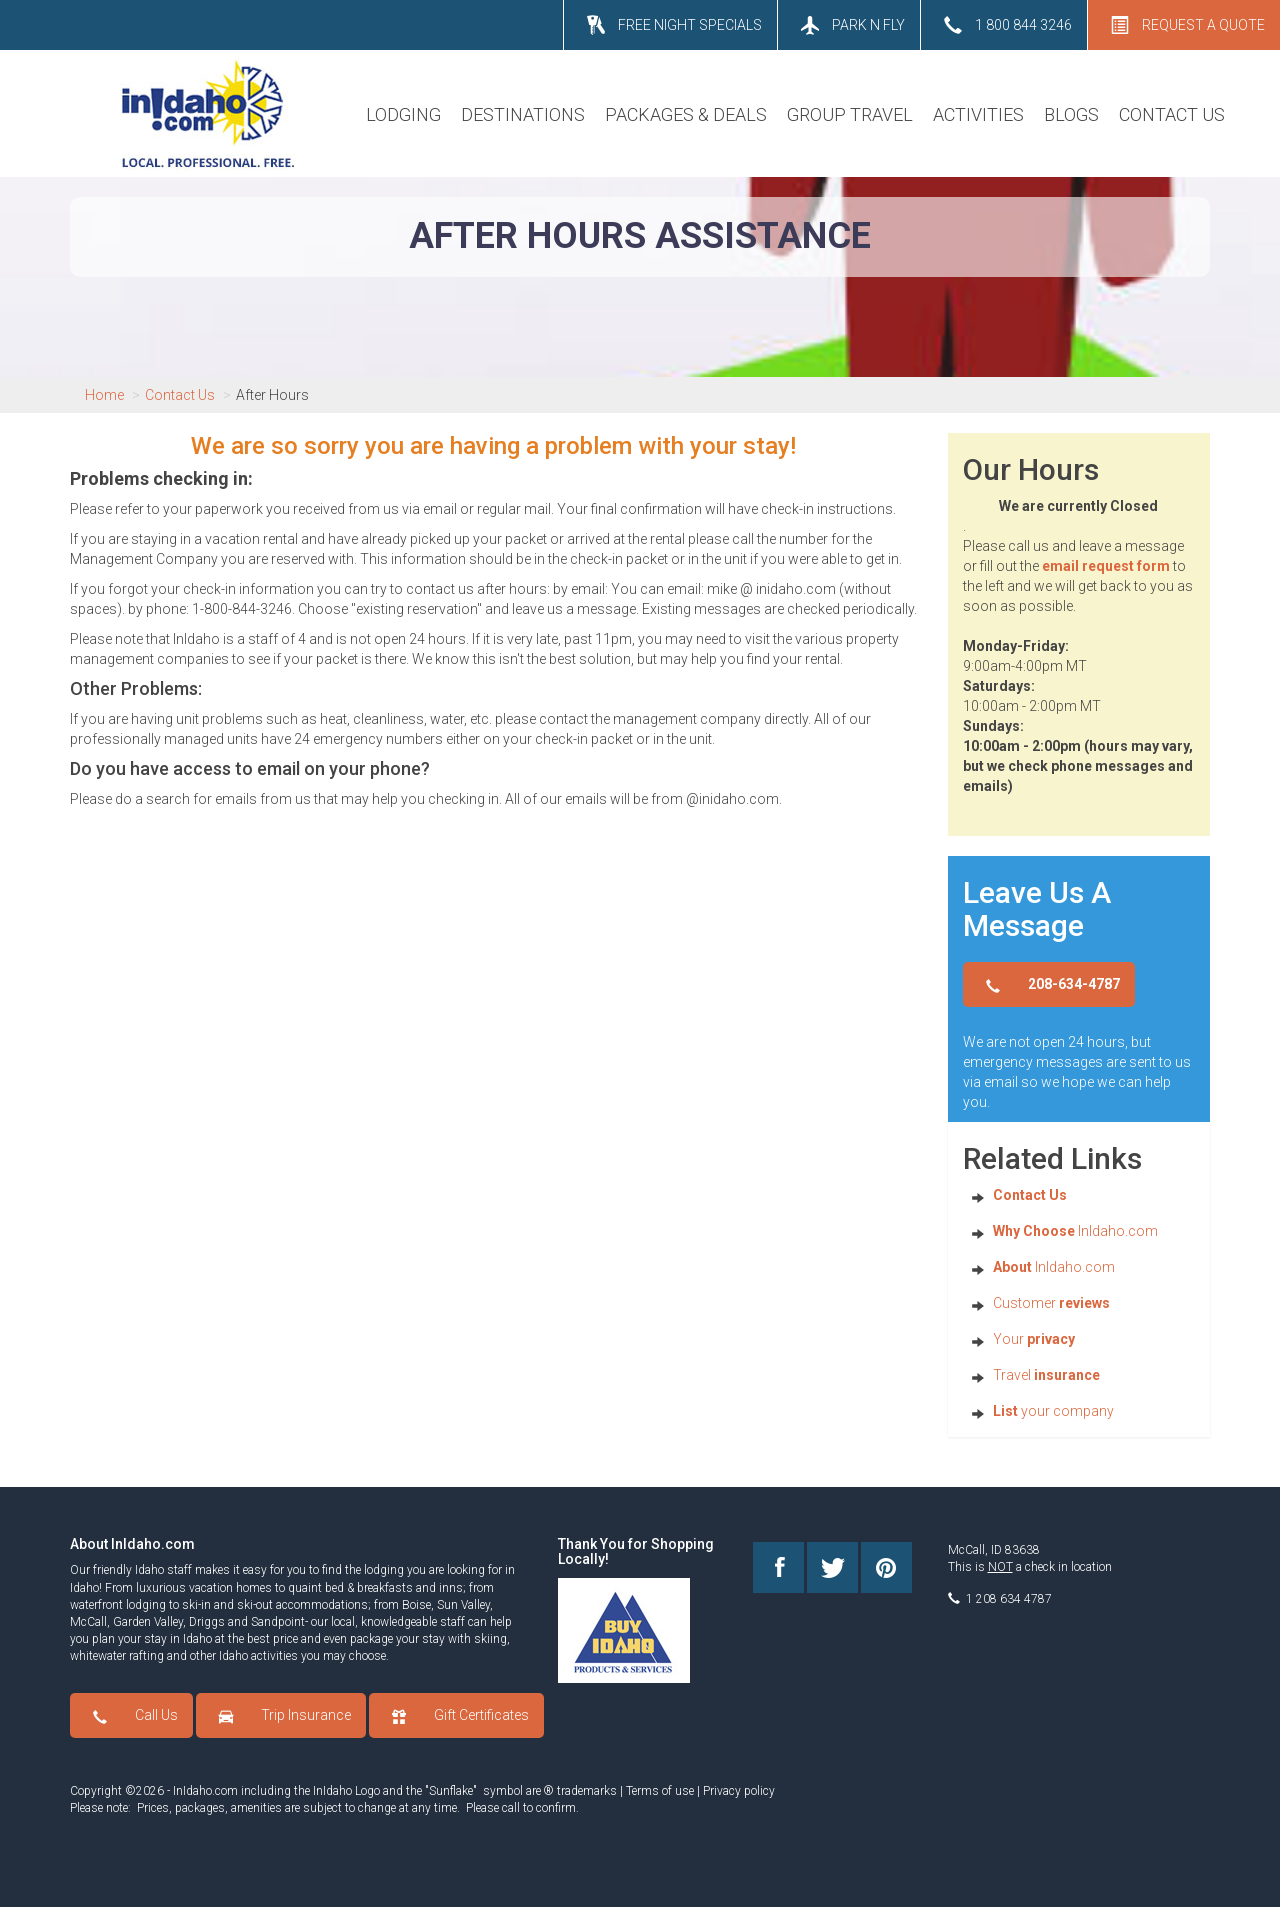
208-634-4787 (1074, 984)
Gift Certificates (481, 1715)
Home (104, 395)
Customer (1051, 1303)
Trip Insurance (306, 1715)
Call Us (156, 1715)
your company (1053, 1411)
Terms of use (660, 1791)
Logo (367, 1791)
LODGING (403, 114)
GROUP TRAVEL (850, 114)
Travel (1046, 1375)
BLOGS (1071, 114)
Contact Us (180, 395)
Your (1034, 1339)
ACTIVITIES (978, 114)
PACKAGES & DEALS (686, 114)
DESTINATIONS (523, 114)
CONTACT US (1172, 114)
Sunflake (451, 1791)
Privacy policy (739, 1791)
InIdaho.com (1075, 1231)
